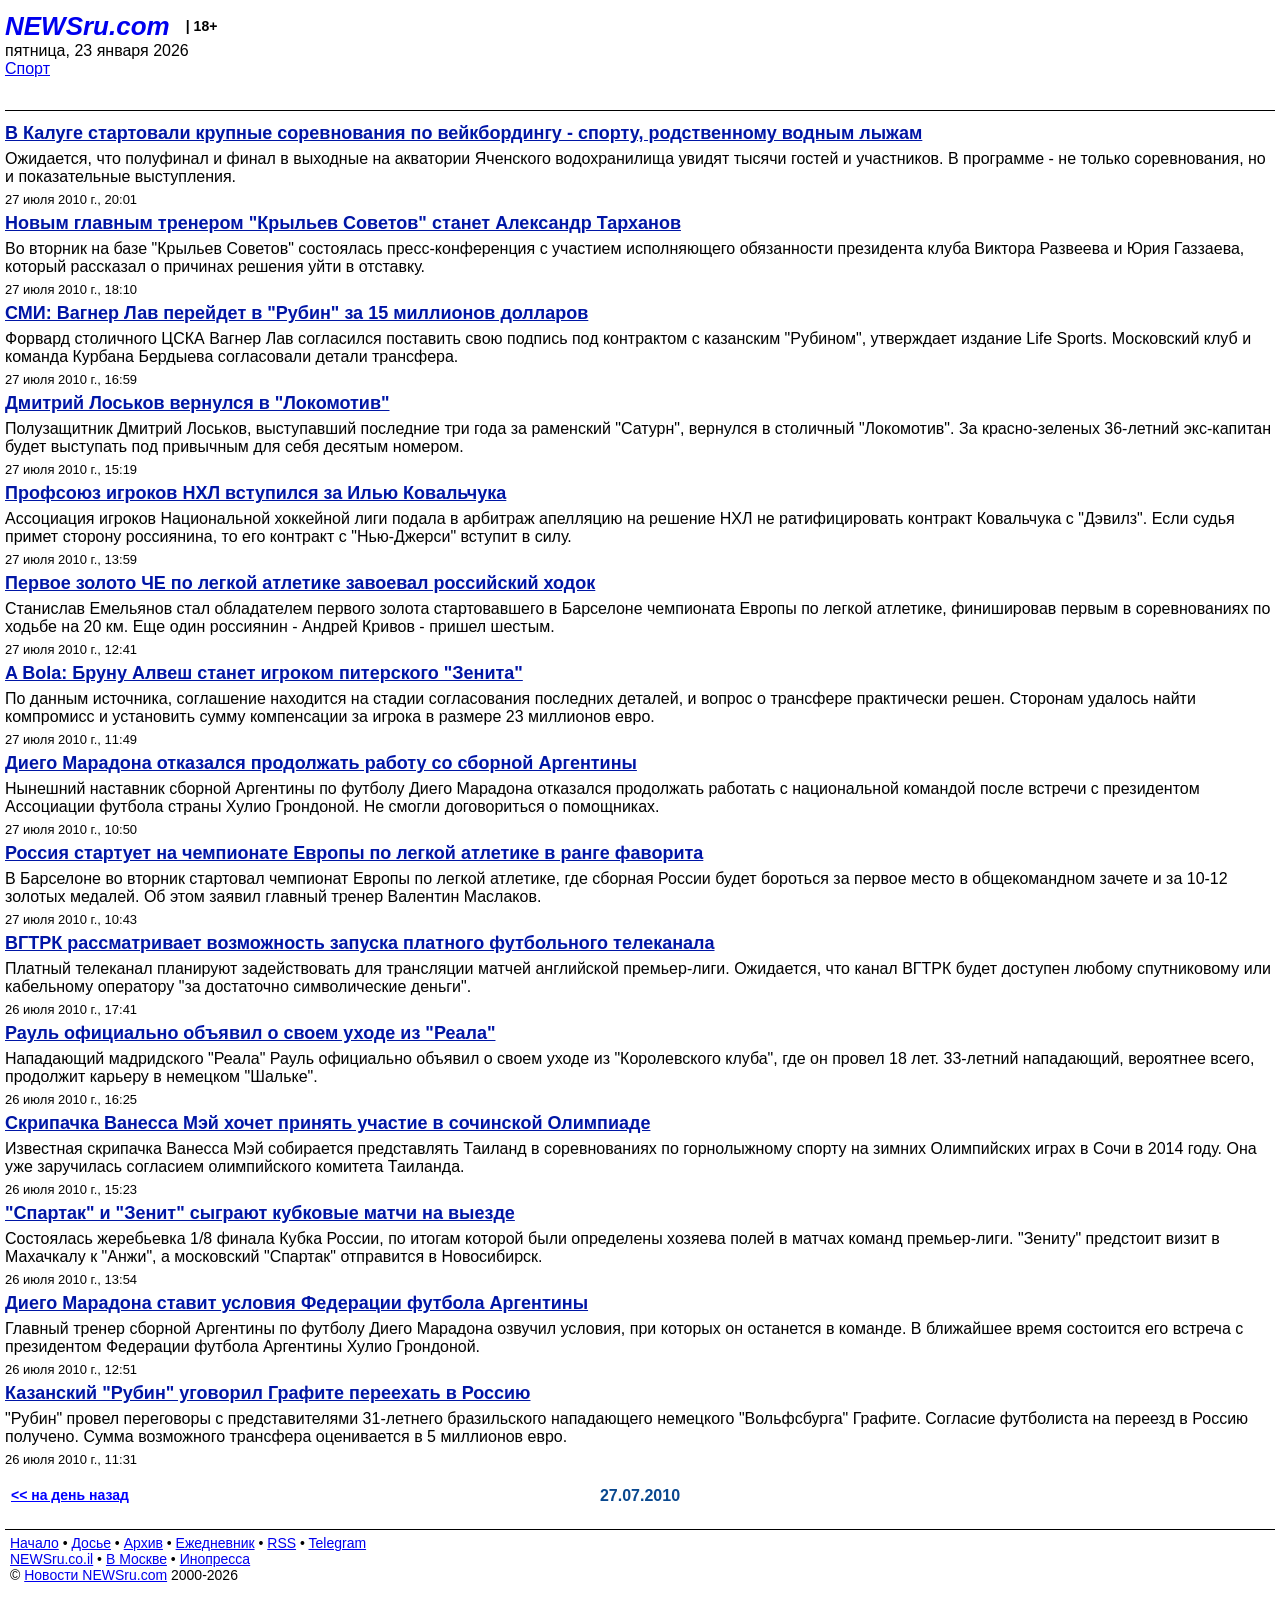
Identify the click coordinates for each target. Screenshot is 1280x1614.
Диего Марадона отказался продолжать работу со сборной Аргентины (321, 763)
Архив (143, 1543)
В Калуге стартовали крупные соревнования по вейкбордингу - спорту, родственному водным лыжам (463, 133)
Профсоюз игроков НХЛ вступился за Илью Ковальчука (255, 493)
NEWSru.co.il (51, 1559)
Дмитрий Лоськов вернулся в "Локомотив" (197, 403)
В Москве (136, 1559)
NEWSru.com (87, 26)
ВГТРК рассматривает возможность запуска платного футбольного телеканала (360, 943)
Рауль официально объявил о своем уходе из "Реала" (250, 1033)
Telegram (338, 1543)
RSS (281, 1543)
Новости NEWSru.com (95, 1575)
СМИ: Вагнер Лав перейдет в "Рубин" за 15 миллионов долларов (296, 313)
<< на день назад (70, 1495)
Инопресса (215, 1559)
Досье (91, 1543)
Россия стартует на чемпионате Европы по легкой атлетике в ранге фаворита (354, 853)
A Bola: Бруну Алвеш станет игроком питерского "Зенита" (264, 673)
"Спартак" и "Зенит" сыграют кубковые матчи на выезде (260, 1213)
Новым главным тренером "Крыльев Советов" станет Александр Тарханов (343, 223)
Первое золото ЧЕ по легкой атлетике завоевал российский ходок (300, 583)
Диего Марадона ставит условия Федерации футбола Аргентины (296, 1303)
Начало (34, 1543)
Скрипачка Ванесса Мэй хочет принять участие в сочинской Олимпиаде (327, 1123)
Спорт (27, 68)
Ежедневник (215, 1543)
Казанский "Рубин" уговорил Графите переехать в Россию (267, 1393)
